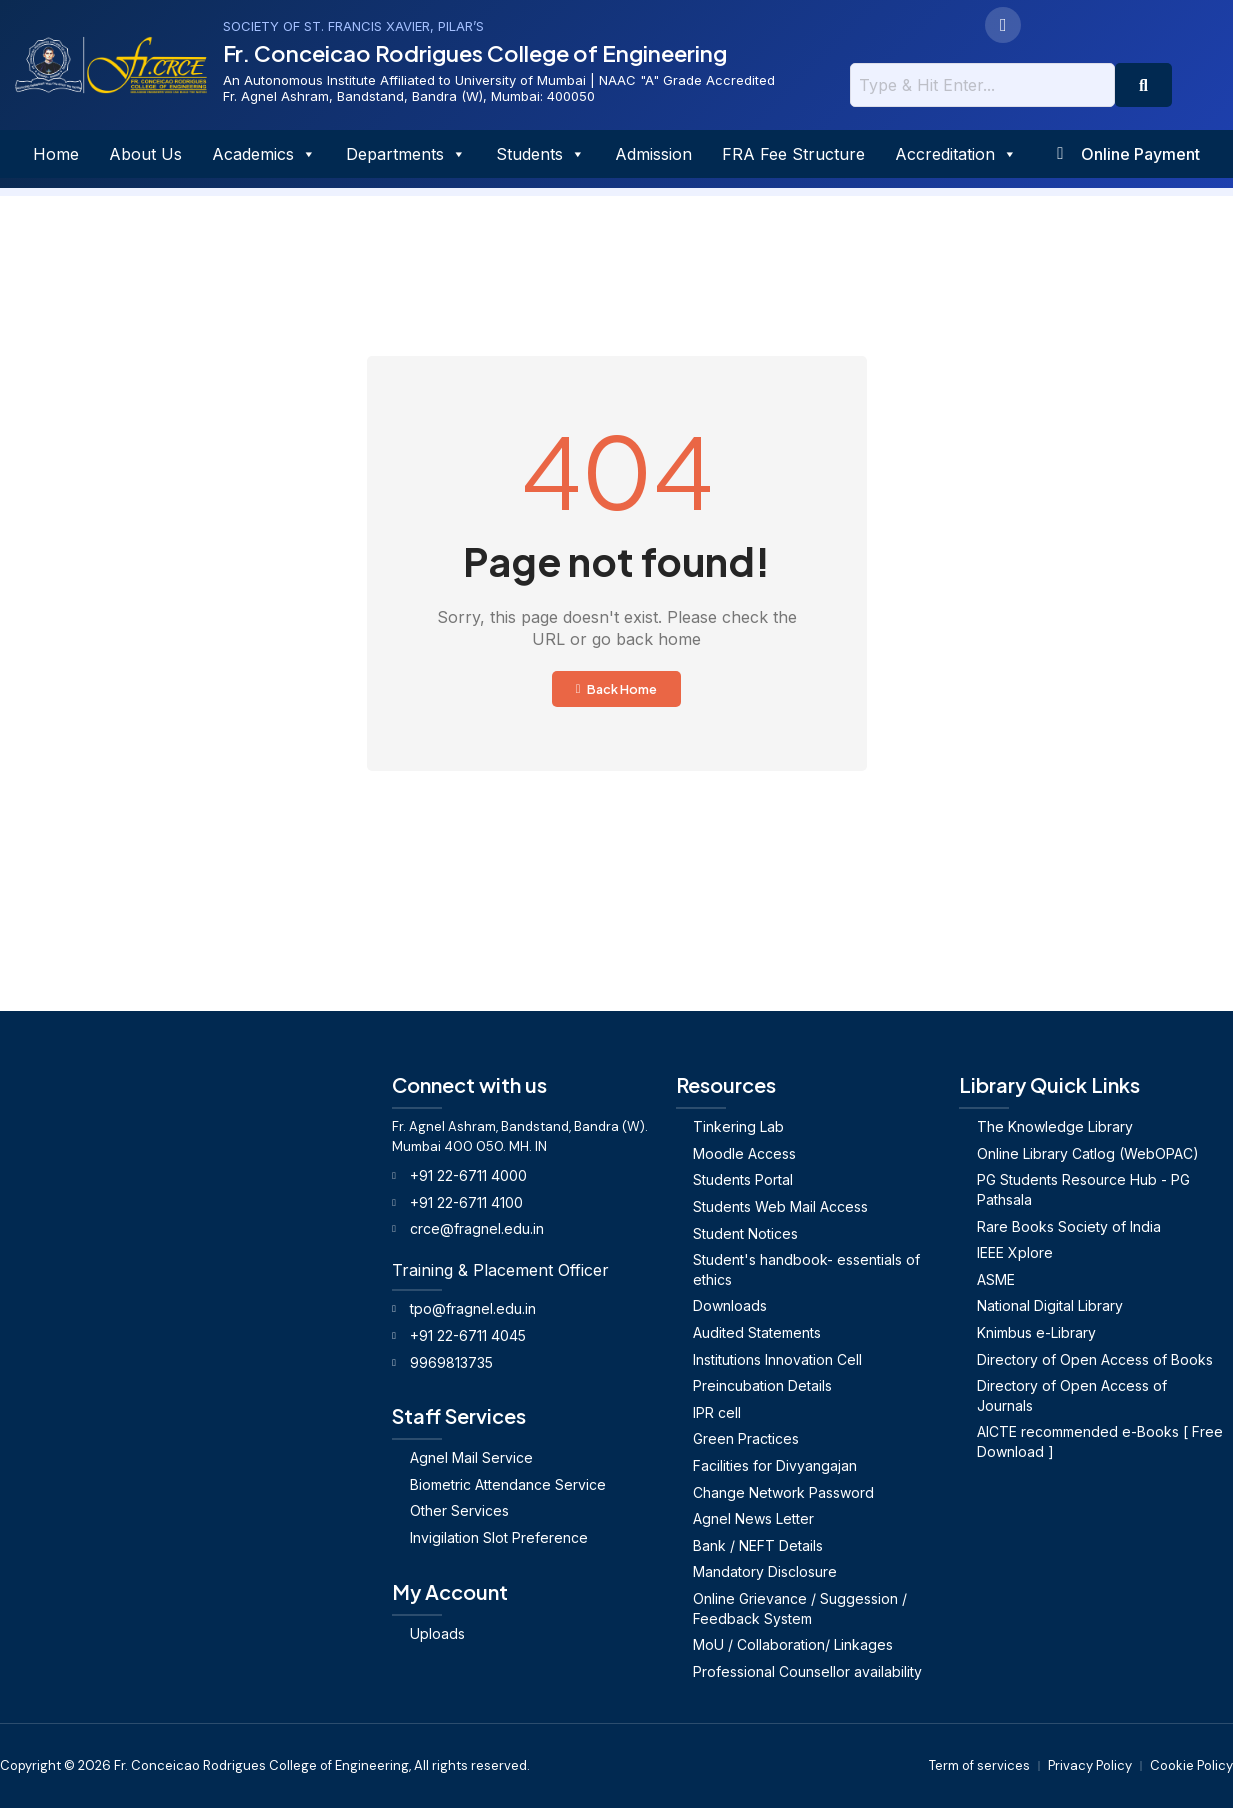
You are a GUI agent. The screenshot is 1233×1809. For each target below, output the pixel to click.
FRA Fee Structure (791, 154)
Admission (651, 154)
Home (54, 154)
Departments (404, 154)
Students (538, 154)
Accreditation (954, 154)
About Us (143, 154)
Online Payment (1143, 154)
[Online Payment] (1061, 154)
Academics (262, 154)
